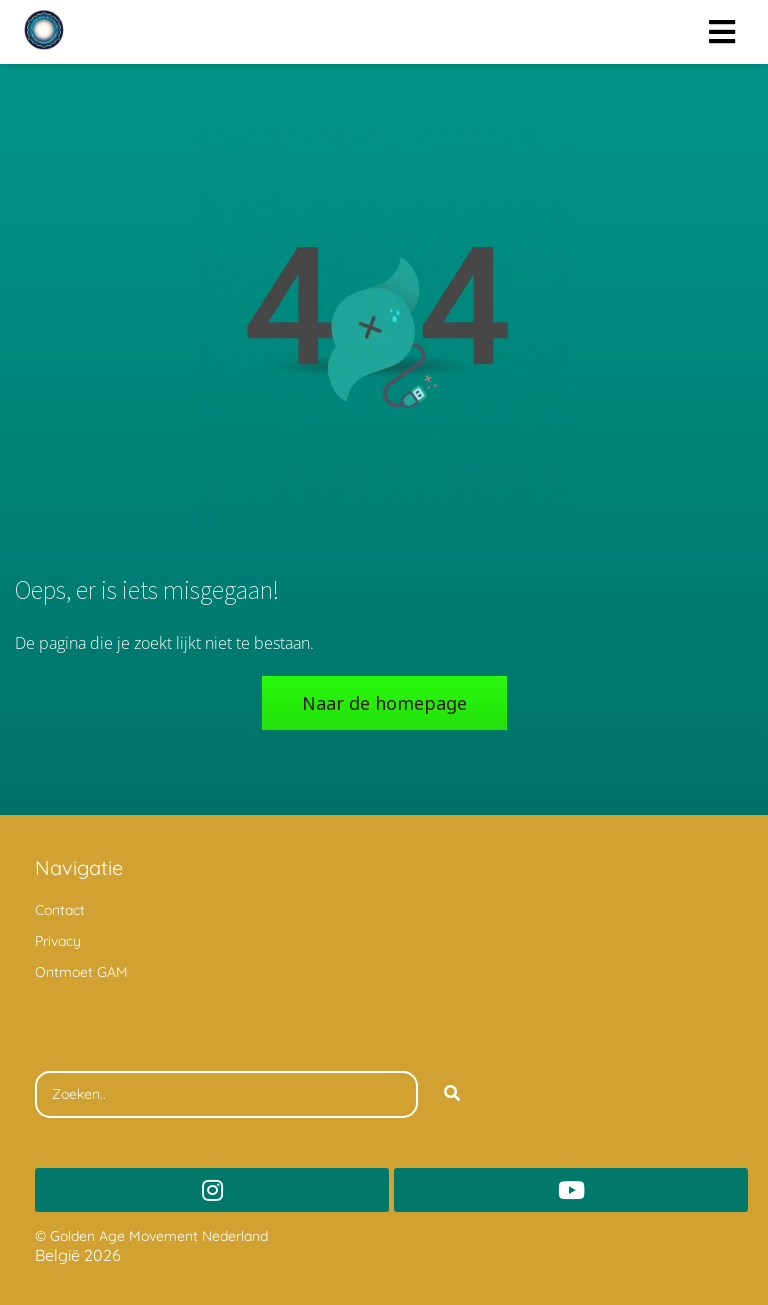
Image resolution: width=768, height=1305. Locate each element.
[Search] (452, 1095)
